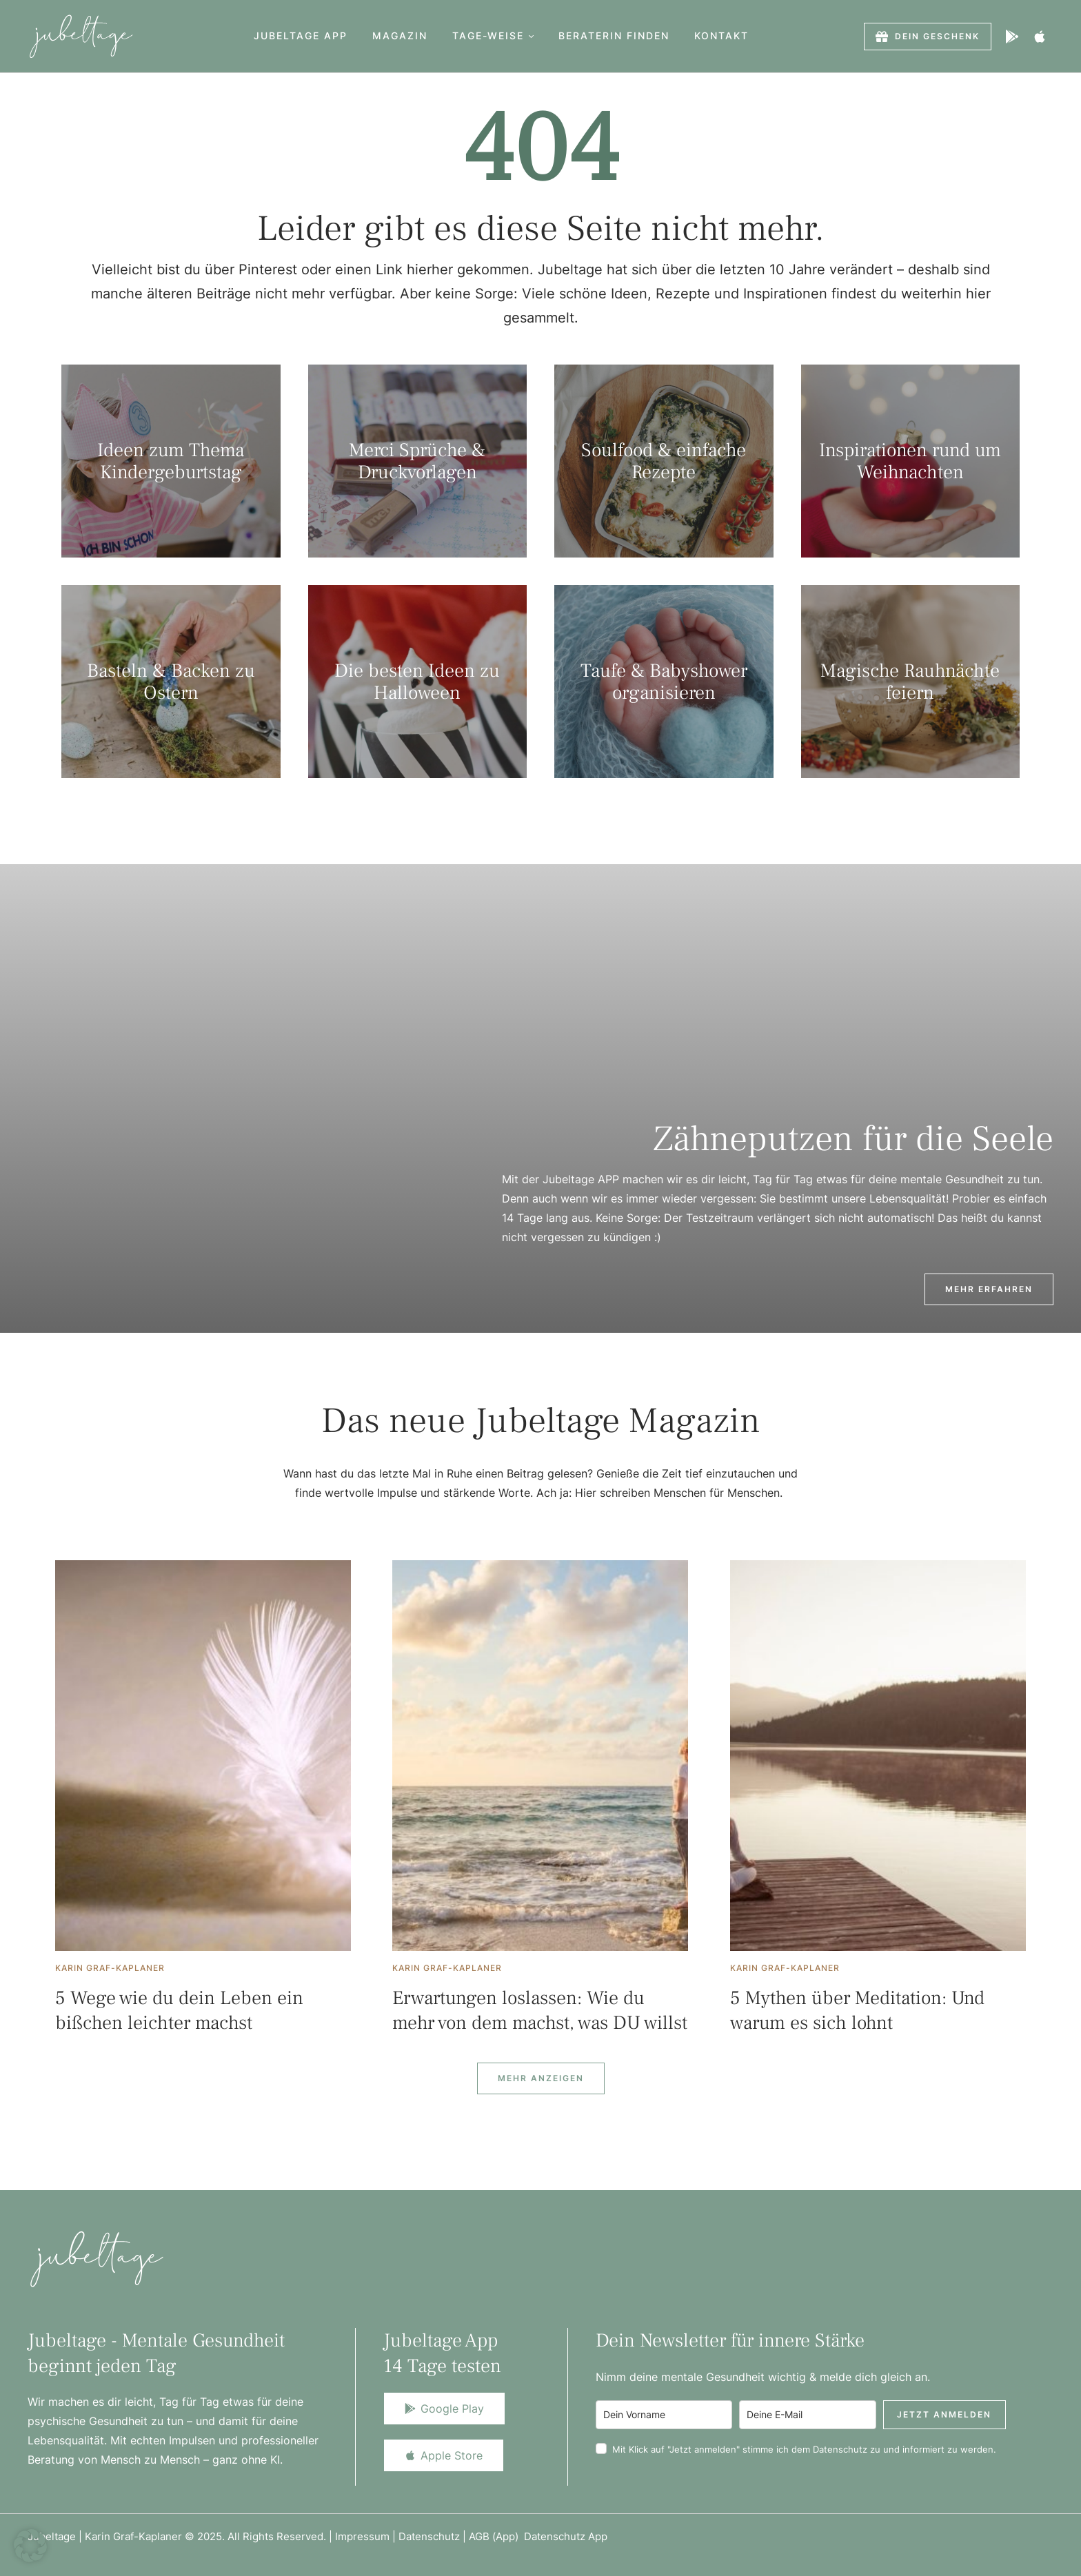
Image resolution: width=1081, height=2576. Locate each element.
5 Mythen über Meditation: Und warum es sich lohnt (857, 2010)
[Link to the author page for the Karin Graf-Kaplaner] (110, 1968)
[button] (531, 36)
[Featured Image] (203, 1755)
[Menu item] (300, 36)
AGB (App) (496, 2536)
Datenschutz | (433, 2536)
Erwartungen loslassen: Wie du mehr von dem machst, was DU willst (539, 2010)
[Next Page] (541, 2078)
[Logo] (81, 36)
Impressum (362, 2536)
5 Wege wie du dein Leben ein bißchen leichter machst (179, 2010)
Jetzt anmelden (944, 2414)
